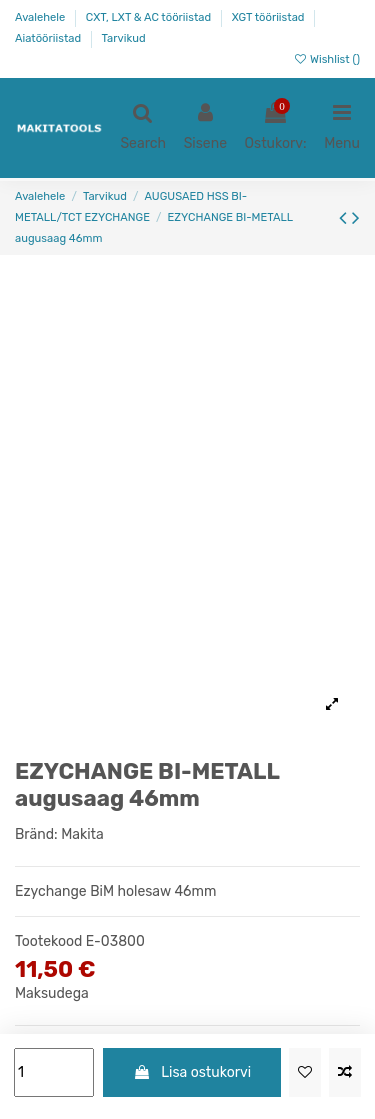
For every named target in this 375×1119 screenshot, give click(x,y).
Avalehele (41, 17)
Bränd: (36, 834)
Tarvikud (124, 38)
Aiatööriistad (49, 38)
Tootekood (48, 941)
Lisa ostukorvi (192, 1072)
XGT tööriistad (270, 17)
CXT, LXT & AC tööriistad (150, 17)
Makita (82, 834)
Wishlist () (326, 59)
